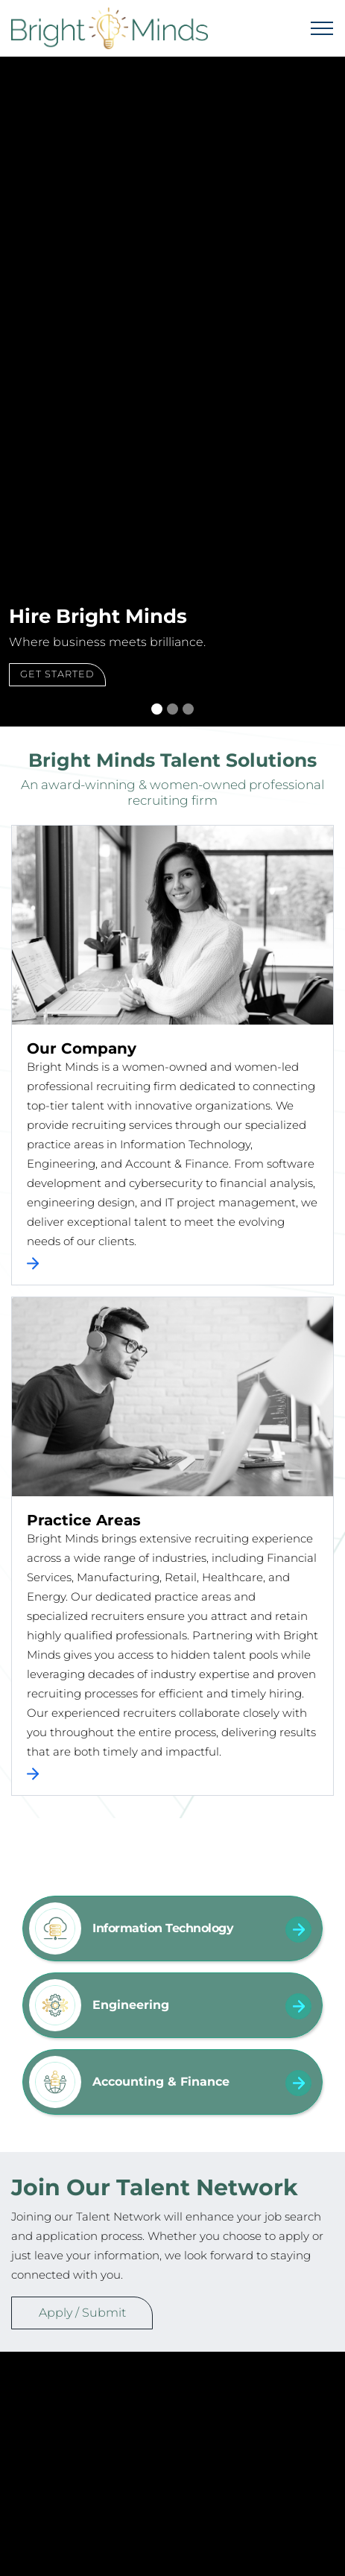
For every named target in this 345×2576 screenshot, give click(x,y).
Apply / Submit (82, 2313)
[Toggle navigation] (322, 28)
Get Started (57, 674)
